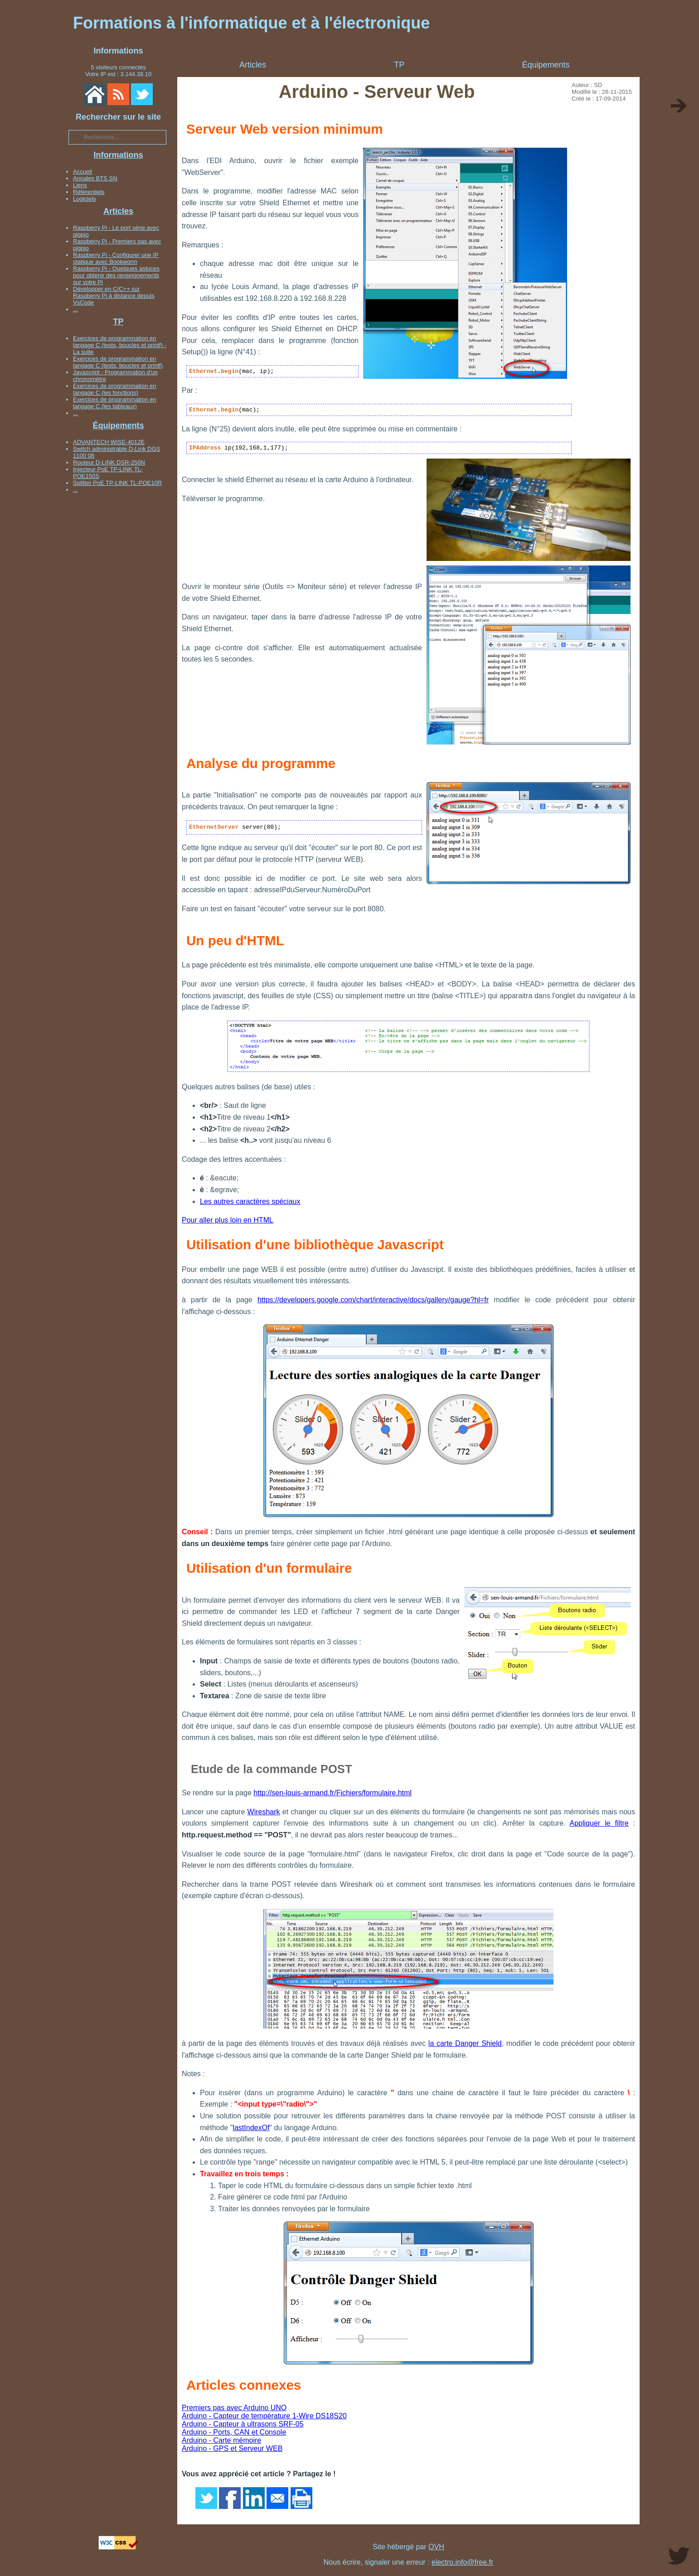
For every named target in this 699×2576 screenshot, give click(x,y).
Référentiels (88, 191)
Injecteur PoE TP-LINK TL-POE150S (108, 472)
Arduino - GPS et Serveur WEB (232, 2448)
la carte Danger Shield (465, 2043)
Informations (118, 154)
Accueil (82, 171)
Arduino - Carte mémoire (221, 2440)
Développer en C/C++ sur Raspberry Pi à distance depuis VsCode (114, 295)
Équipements (118, 425)
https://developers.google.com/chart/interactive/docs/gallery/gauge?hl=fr (373, 1300)
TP (118, 321)
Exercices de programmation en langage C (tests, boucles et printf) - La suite (119, 345)
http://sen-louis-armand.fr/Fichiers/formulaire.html (332, 1793)
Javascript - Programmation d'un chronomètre (115, 375)
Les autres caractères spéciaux (250, 1201)
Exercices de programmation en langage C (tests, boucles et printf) (118, 362)
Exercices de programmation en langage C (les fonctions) (114, 389)
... (75, 309)
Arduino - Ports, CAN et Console (234, 2432)
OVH (436, 2547)
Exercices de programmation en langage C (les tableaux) (114, 403)
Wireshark (264, 1812)
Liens (80, 185)
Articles (118, 211)
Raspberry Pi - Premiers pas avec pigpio (117, 244)
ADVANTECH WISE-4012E (109, 442)
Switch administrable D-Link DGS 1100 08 (116, 452)
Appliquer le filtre (599, 1823)
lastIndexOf (251, 2127)
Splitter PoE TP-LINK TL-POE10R (117, 482)
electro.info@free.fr (462, 2562)
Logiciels (84, 198)
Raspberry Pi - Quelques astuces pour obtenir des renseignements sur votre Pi (116, 275)
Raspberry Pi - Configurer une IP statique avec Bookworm (116, 258)
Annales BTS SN (95, 178)
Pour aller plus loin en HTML (227, 1220)
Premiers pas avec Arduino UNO (234, 2408)
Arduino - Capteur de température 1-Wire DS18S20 (264, 2416)
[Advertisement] (118, 633)
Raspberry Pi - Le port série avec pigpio (116, 231)
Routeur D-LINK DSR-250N (109, 462)
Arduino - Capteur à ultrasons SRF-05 (243, 2424)
